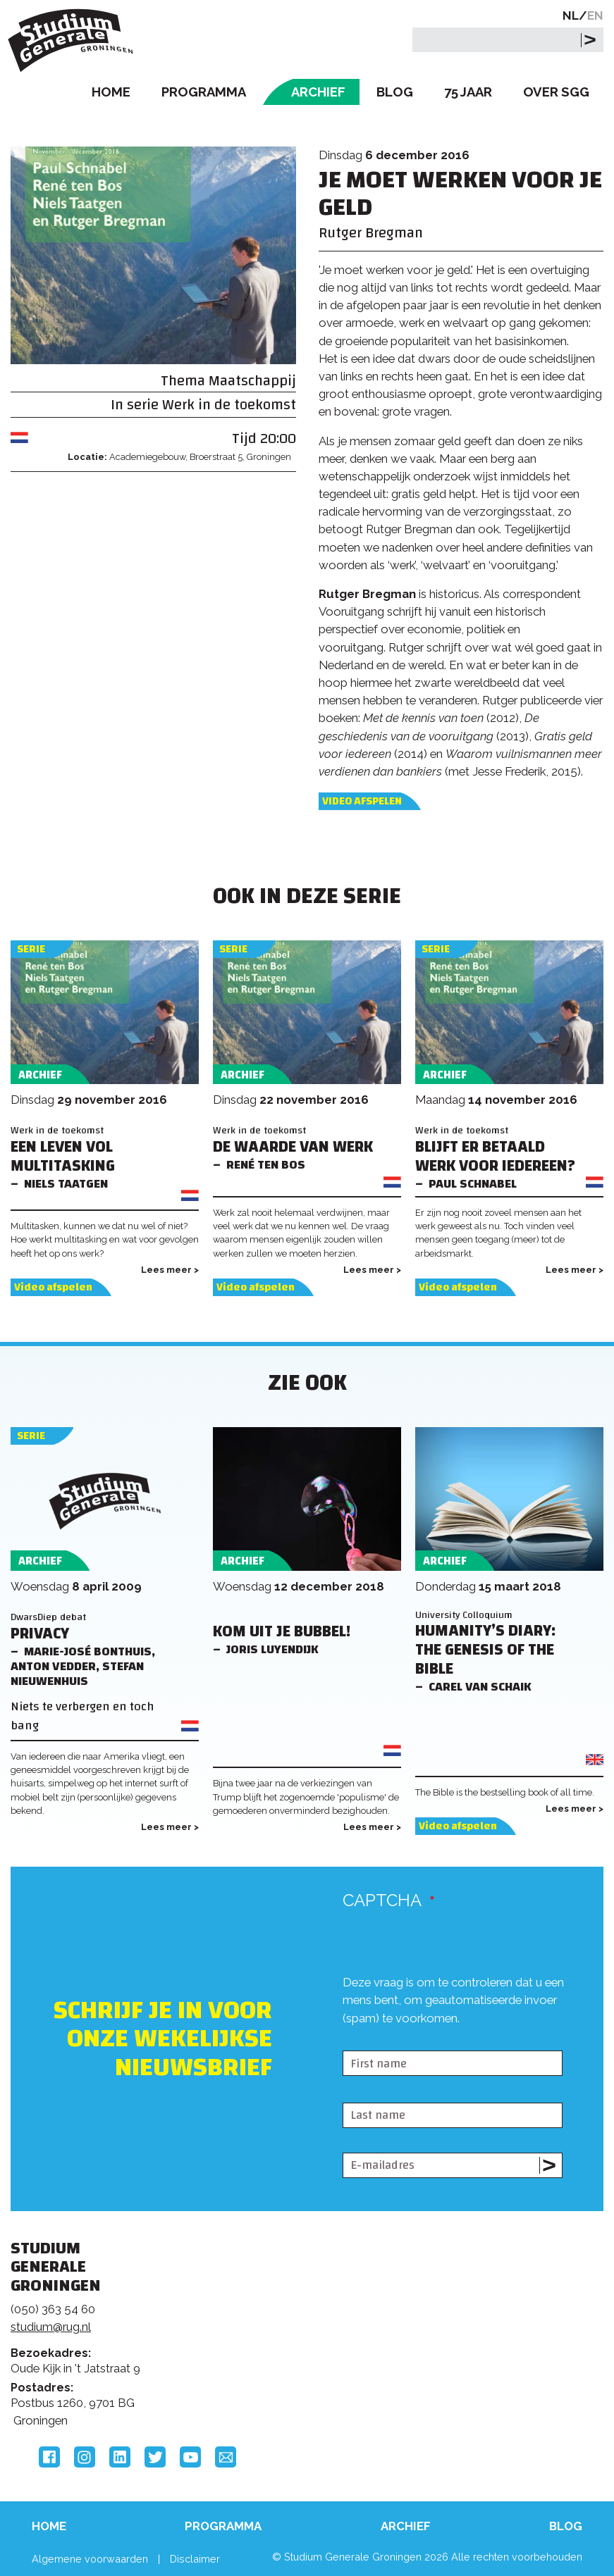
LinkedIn (119, 2457)
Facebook (49, 2457)
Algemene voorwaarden (90, 2559)
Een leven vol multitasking (63, 1157)
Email (225, 2457)
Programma (203, 92)
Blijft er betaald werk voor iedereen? (495, 1157)
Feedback (299, 2320)
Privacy (40, 1633)
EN (595, 15)
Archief (318, 92)
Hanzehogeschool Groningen (494, 2358)
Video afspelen (362, 801)
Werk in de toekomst (229, 404)
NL (571, 15)
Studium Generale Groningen (74, 40)
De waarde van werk (293, 1147)
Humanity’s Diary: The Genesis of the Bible (485, 1650)
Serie (31, 949)
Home (111, 92)
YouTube (190, 2457)
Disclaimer (195, 2559)
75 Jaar (468, 92)
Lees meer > (170, 1269)
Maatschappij (252, 380)
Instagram (84, 2457)
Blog (394, 92)
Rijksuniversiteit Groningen (494, 2299)
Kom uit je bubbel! (281, 1631)
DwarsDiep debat (48, 1616)
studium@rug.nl (51, 2327)
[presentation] (450, 2038)
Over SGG (556, 92)
